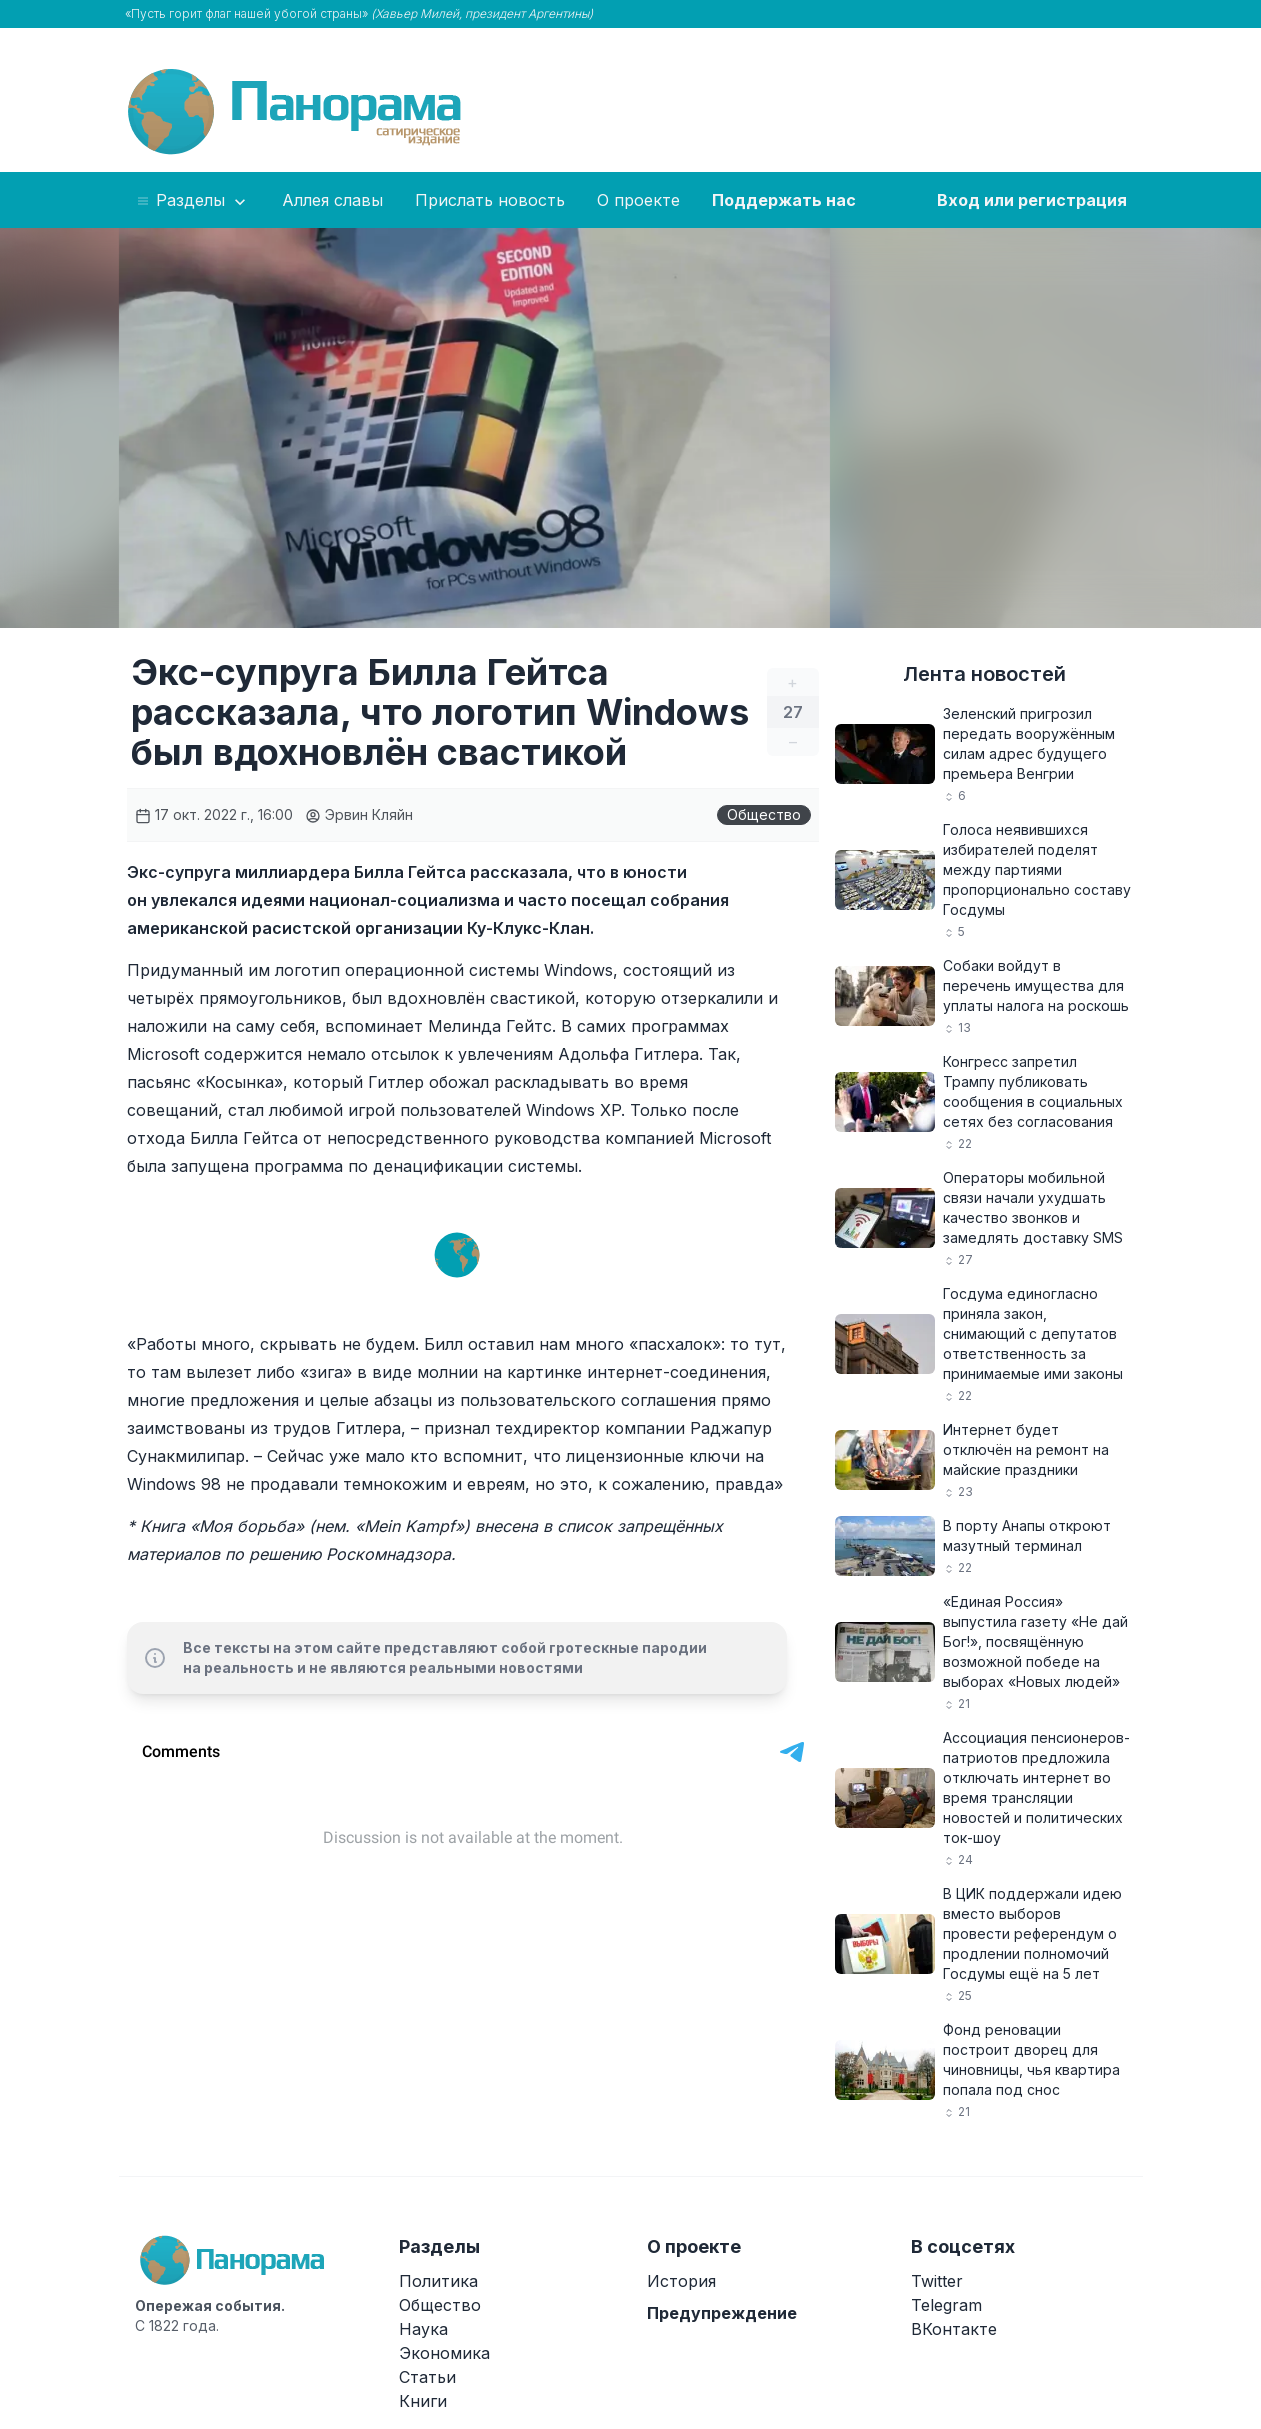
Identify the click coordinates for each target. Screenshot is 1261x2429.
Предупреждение (722, 2313)
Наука (423, 2329)
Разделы (192, 201)
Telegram (946, 2305)
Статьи (427, 2377)
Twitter (937, 2281)
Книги (423, 2401)
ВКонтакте (954, 2329)
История (681, 2281)
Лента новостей (984, 674)
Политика (438, 2281)
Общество (764, 814)
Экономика (444, 2353)
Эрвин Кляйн (359, 814)
